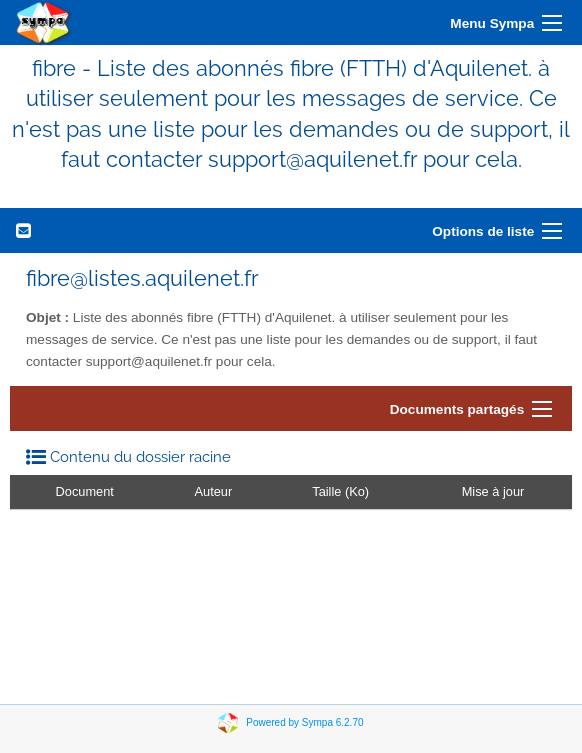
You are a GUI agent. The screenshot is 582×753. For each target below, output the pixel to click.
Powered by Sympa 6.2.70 (304, 721)
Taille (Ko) (340, 491)
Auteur (214, 491)
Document (85, 491)
